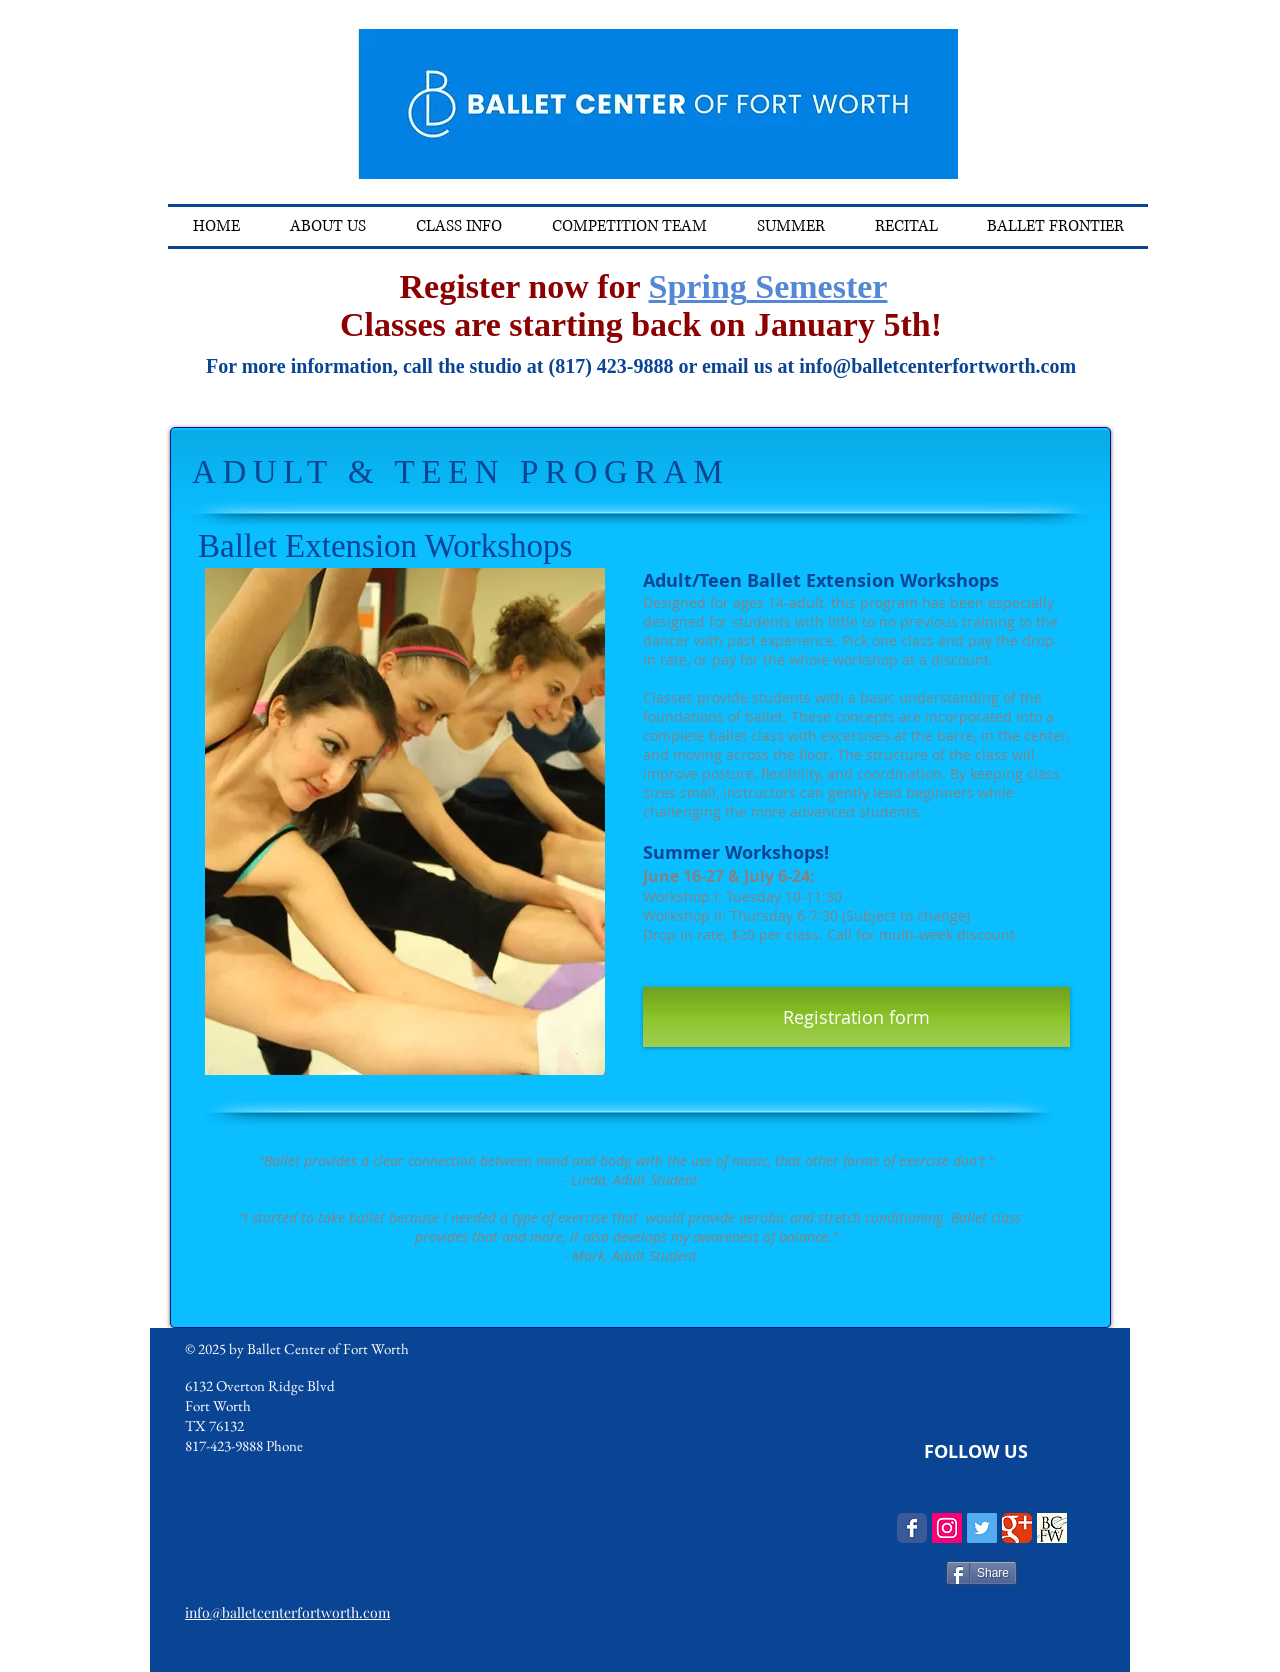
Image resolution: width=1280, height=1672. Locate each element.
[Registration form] (856, 1017)
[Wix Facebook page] (912, 1528)
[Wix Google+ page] (1017, 1528)
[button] (459, 226)
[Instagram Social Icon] (947, 1528)
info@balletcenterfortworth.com (937, 366)
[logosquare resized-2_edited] (1052, 1528)
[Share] (981, 1573)
